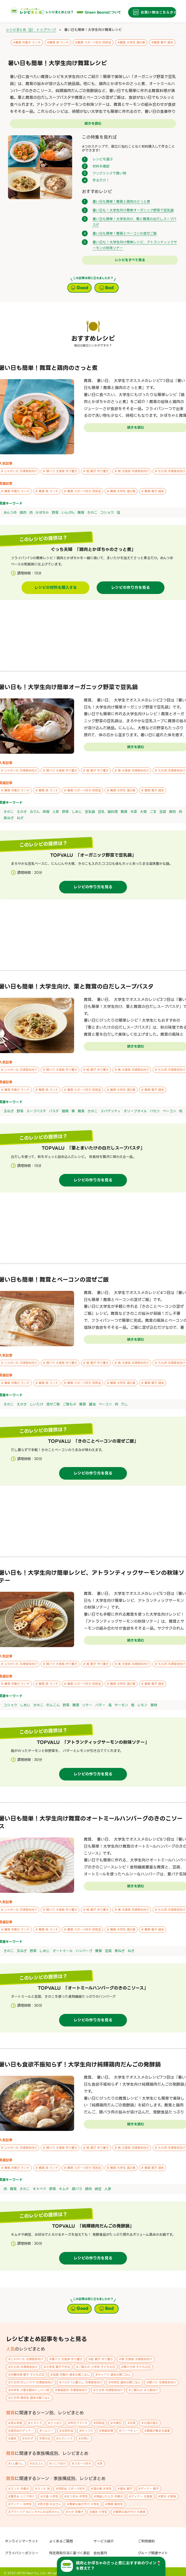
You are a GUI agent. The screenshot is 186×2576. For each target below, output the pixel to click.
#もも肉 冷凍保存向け (23, 2367)
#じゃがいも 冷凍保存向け (25, 2359)
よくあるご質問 (61, 2541)
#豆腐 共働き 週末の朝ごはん (70, 2374)
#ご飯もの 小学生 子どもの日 (95, 2367)
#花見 (131, 2423)
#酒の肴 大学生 (101, 2488)
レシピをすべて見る (130, 260)
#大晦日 (116, 2423)
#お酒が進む (149, 2423)
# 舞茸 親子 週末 (152, 491)
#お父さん (36, 2463)
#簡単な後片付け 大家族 (129, 2512)
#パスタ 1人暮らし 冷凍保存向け (80, 2382)
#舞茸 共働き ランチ (27, 42)
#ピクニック (64, 2438)
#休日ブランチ (78, 2423)
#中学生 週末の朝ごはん (124, 2382)
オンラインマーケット (22, 2541)
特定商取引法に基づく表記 (69, 2553)
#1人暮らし (16, 2463)
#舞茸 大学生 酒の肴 (131, 42)
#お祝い (84, 2438)
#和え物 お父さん (49, 2504)
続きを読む (93, 123)
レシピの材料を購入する (55, 588)
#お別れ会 (66, 2430)
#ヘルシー (46, 2430)
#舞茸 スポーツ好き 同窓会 (93, 42)
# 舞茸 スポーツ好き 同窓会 (82, 491)
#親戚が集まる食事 (157, 2430)
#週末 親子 (124, 2488)
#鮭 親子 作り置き (100, 2359)
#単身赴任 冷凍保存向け (71, 2390)
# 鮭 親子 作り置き (96, 471)
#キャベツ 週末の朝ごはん (113, 2374)
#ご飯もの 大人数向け (143, 2390)
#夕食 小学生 (49, 2496)
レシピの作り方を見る (130, 588)
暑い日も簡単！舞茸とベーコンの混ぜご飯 (125, 233)
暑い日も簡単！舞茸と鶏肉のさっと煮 (121, 201)
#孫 (99, 2463)
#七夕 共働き (75, 2512)
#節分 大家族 (167, 2496)
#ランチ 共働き (18, 2488)
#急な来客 (15, 2423)
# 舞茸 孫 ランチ (46, 491)
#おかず (27, 2438)
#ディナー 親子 (148, 2488)
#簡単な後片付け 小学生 (83, 2504)
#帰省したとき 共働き (108, 2496)
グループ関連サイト (153, 2553)
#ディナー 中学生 (20, 2504)
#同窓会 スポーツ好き (70, 2488)
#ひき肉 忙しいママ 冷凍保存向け (30, 2382)
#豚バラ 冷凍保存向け (161, 2382)
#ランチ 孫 (42, 2488)
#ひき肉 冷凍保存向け (108, 2390)
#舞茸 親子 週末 (162, 42)
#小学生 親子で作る (57, 2367)
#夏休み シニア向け (21, 2496)
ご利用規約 (146, 2541)
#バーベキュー (129, 2430)
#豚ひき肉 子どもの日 (136, 2367)
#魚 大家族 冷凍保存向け (135, 2359)
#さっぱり (55, 2423)
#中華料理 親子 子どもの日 (26, 2374)
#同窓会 (99, 2423)
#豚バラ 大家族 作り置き (66, 2359)
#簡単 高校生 (114, 2504)
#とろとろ (35, 2423)
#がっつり (86, 2430)
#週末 (12, 2438)
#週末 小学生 (98, 2512)
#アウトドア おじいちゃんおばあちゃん (34, 2512)
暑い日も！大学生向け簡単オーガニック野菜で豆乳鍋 (133, 210)
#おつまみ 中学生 (76, 2496)
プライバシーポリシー (22, 2553)
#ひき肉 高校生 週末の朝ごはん (29, 2397)
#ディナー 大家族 (140, 2496)
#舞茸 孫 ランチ (58, 42)
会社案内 (100, 2553)
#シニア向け (57, 2463)
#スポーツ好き (81, 2463)
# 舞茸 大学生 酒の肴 (121, 491)
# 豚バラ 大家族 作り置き (60, 471)
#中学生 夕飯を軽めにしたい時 (28, 2390)
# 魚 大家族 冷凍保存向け (132, 471)
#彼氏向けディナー (21, 2430)
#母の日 (44, 2438)
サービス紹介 (103, 2541)
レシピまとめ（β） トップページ (31, 29)
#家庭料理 (106, 2430)
